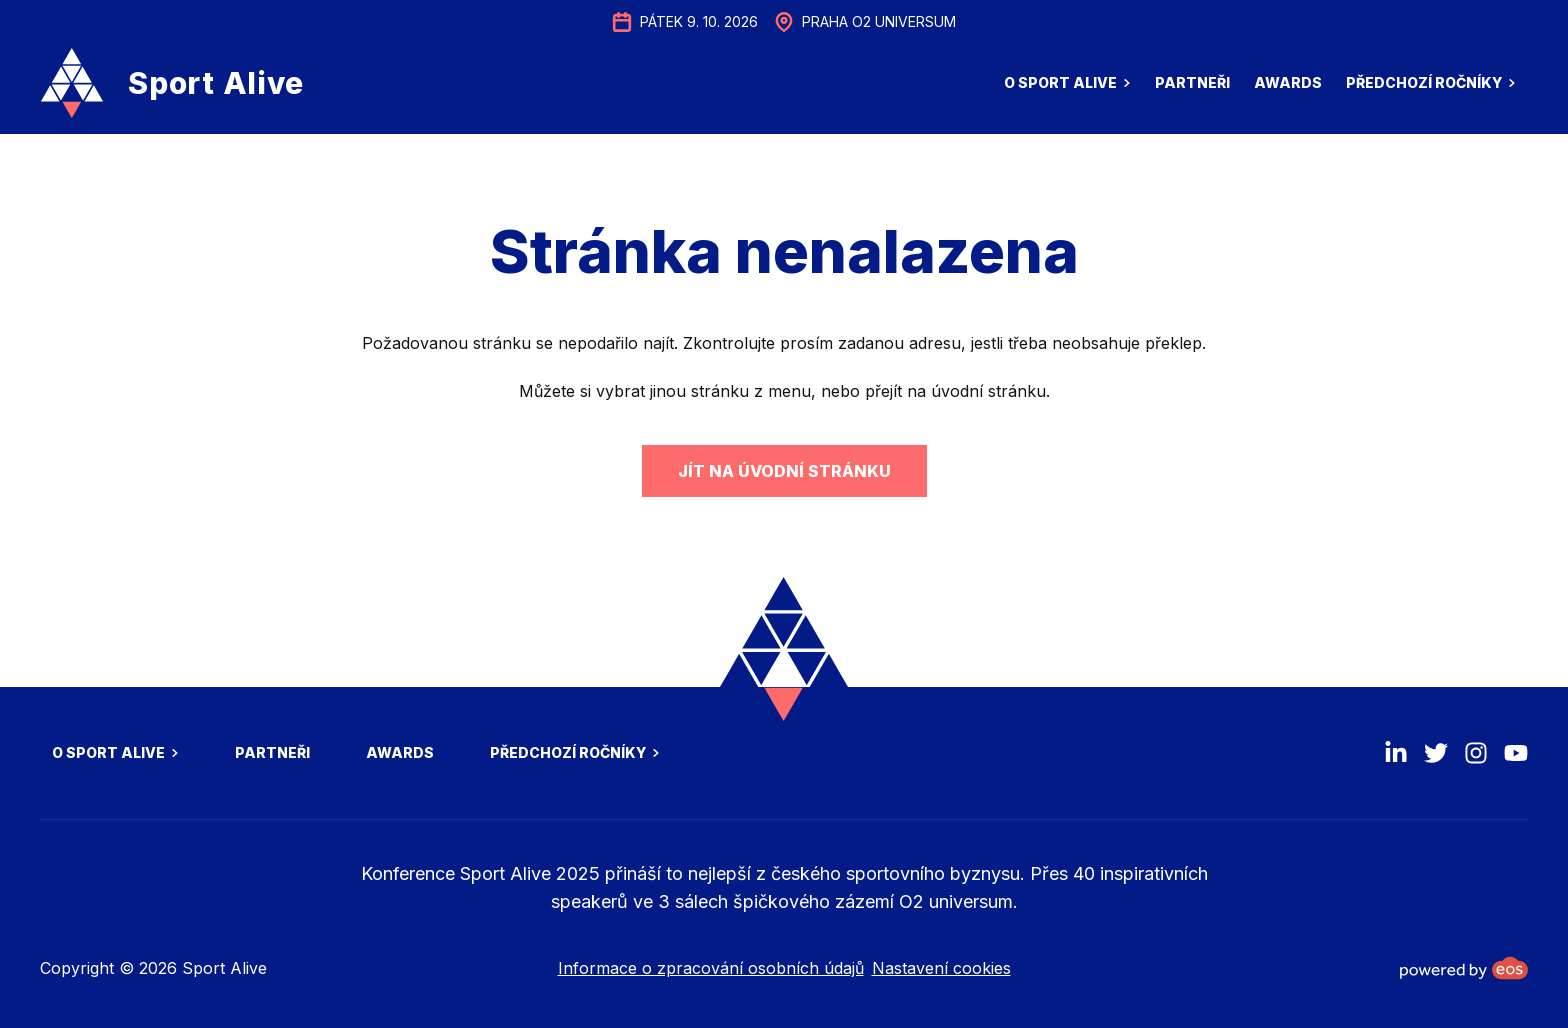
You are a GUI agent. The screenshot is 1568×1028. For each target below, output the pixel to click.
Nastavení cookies (941, 968)
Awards (1288, 82)
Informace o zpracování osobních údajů (711, 968)
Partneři (1192, 82)
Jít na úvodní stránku (784, 471)
